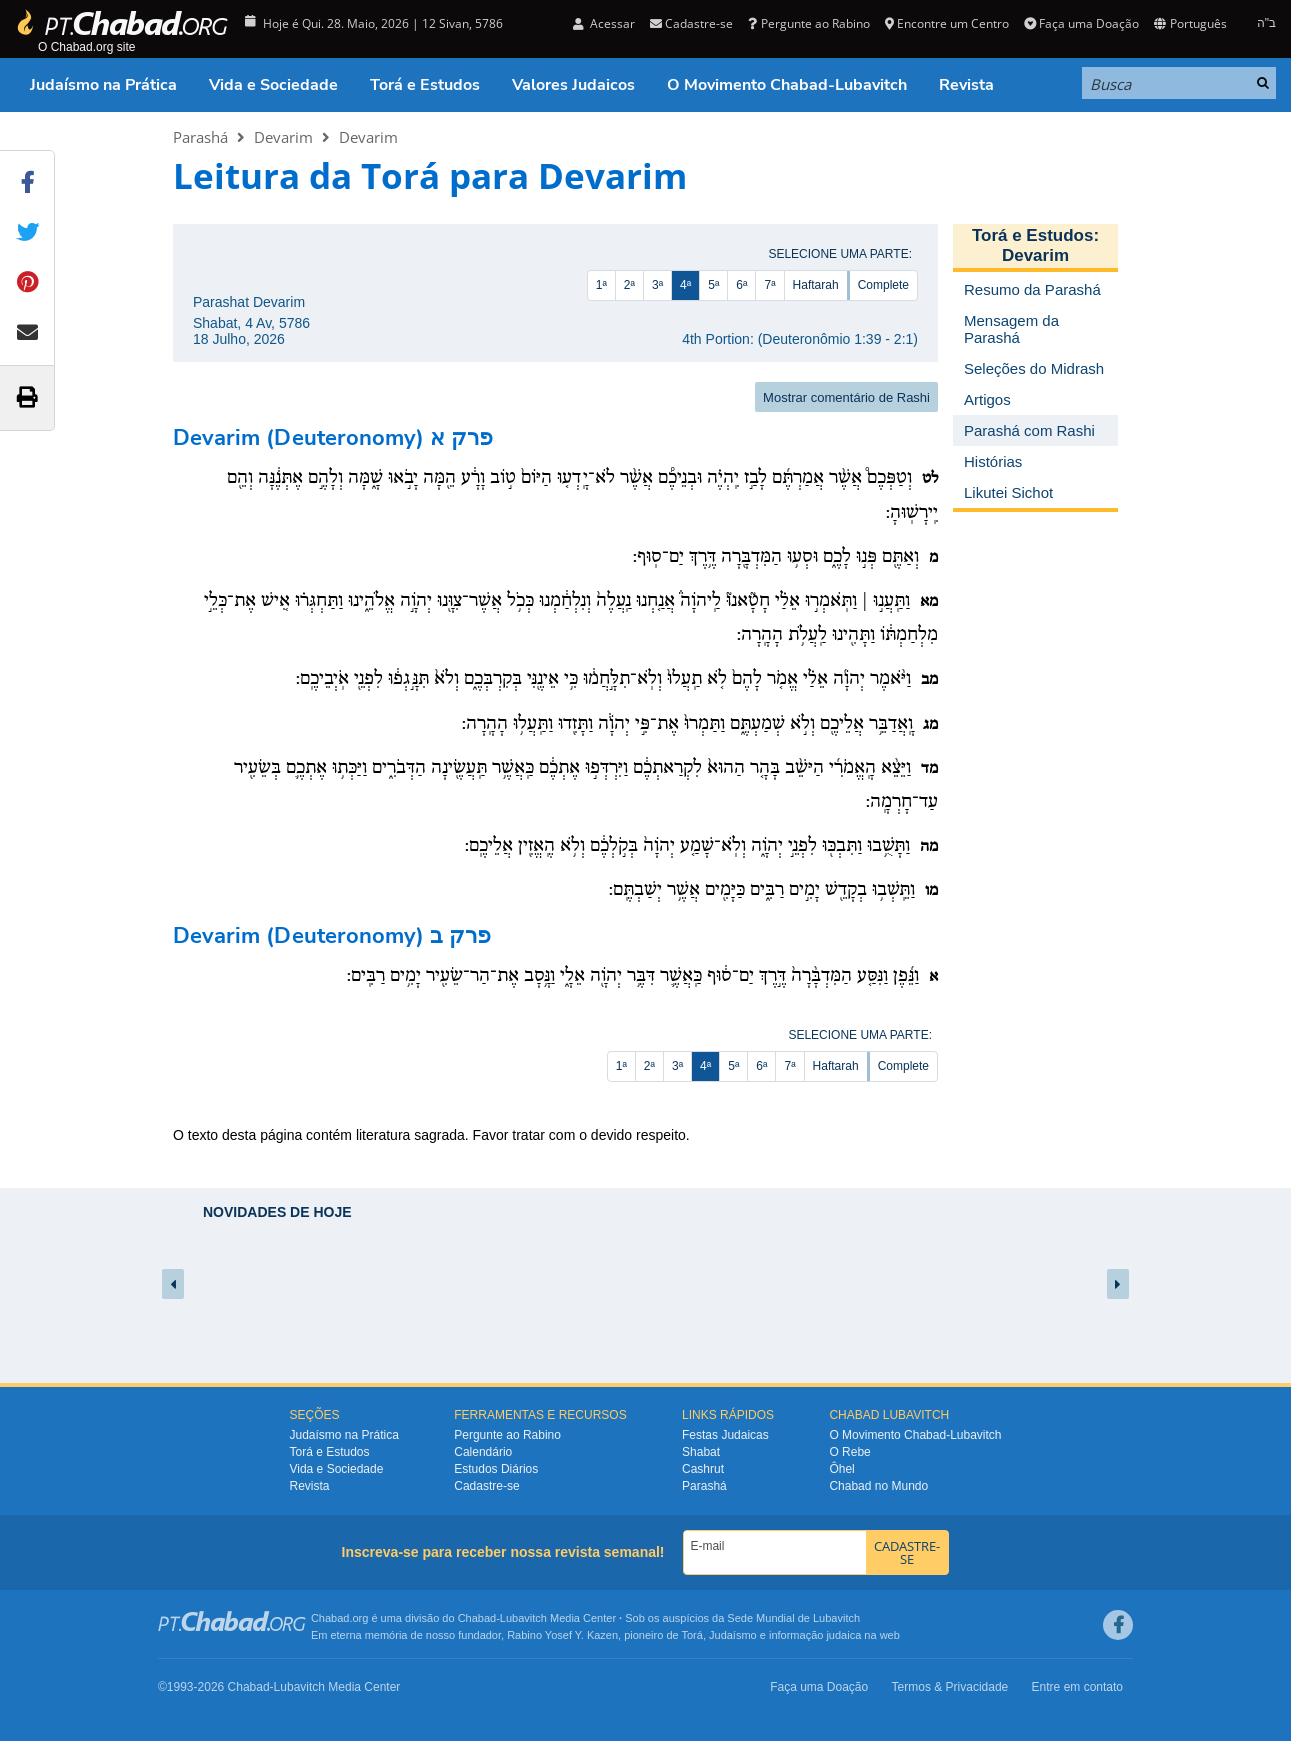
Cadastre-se (691, 23)
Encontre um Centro (947, 23)
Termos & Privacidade (950, 1687)
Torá (691, 1635)
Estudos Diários (496, 1469)
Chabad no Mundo (878, 1486)
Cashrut (703, 1469)
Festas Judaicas (725, 1435)
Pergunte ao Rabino (808, 23)
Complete (883, 285)
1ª (601, 285)
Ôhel (841, 1469)
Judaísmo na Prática (103, 85)
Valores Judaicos (573, 85)
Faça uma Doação (1081, 23)
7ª (769, 285)
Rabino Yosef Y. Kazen (562, 1635)
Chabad (477, 1618)
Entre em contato (1077, 1687)
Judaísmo (733, 1635)
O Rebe (849, 1452)
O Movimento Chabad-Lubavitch (787, 85)
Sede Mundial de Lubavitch (793, 1618)
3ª (657, 285)
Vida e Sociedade (273, 85)
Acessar (604, 23)
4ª (685, 285)
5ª (713, 285)
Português (1190, 23)
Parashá (200, 137)
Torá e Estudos (425, 85)
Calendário (483, 1452)
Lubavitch (523, 1618)
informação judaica (815, 1635)
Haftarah (816, 285)
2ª (629, 285)
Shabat (701, 1452)
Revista (966, 85)
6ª (741, 285)
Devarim (283, 137)
